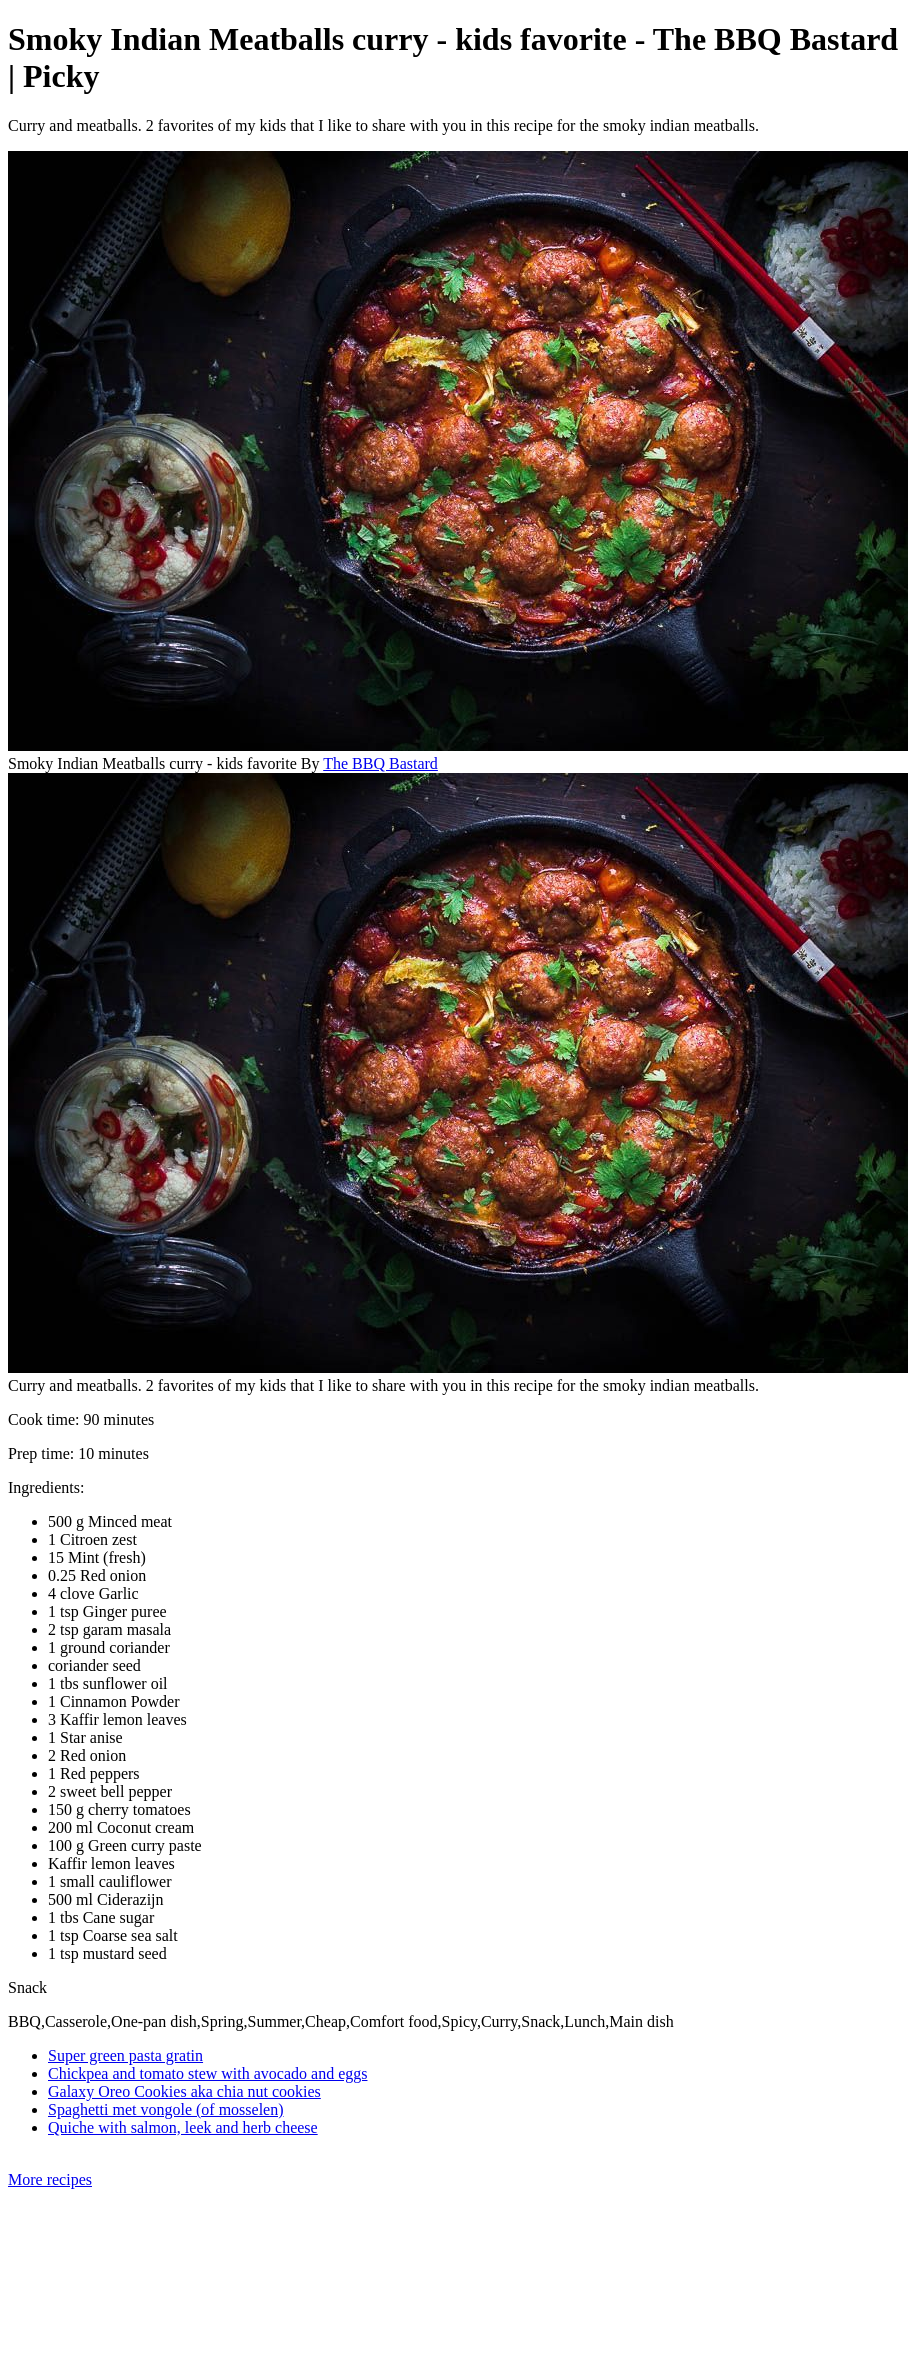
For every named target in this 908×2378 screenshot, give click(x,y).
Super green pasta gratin (125, 2055)
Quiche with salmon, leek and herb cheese (183, 2127)
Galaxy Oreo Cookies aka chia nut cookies (184, 2091)
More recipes (50, 2179)
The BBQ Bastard (380, 763)
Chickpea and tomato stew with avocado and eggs (207, 2073)
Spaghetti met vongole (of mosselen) (166, 2109)
